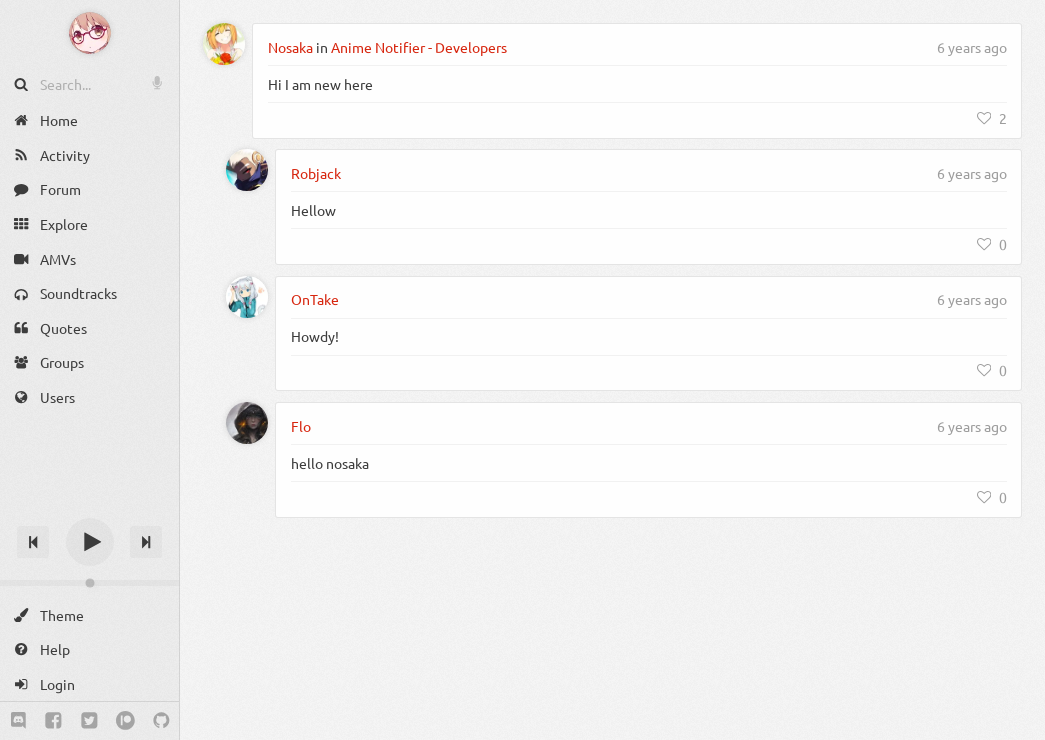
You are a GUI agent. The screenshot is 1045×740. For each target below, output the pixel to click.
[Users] (89, 397)
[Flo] (247, 423)
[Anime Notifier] (90, 33)
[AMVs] (89, 258)
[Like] (992, 118)
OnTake (315, 299)
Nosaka (290, 47)
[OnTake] (247, 297)
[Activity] (89, 155)
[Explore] (89, 224)
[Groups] (89, 362)
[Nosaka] (224, 44)
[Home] (89, 120)
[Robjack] (247, 170)
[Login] (89, 684)
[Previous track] (33, 542)
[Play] (90, 542)
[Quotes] (89, 328)
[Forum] (89, 189)
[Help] (89, 649)
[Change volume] (89, 583)
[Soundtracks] (89, 293)
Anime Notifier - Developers (419, 47)
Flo (301, 426)
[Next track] (146, 542)
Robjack (316, 173)
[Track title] (89, 506)
